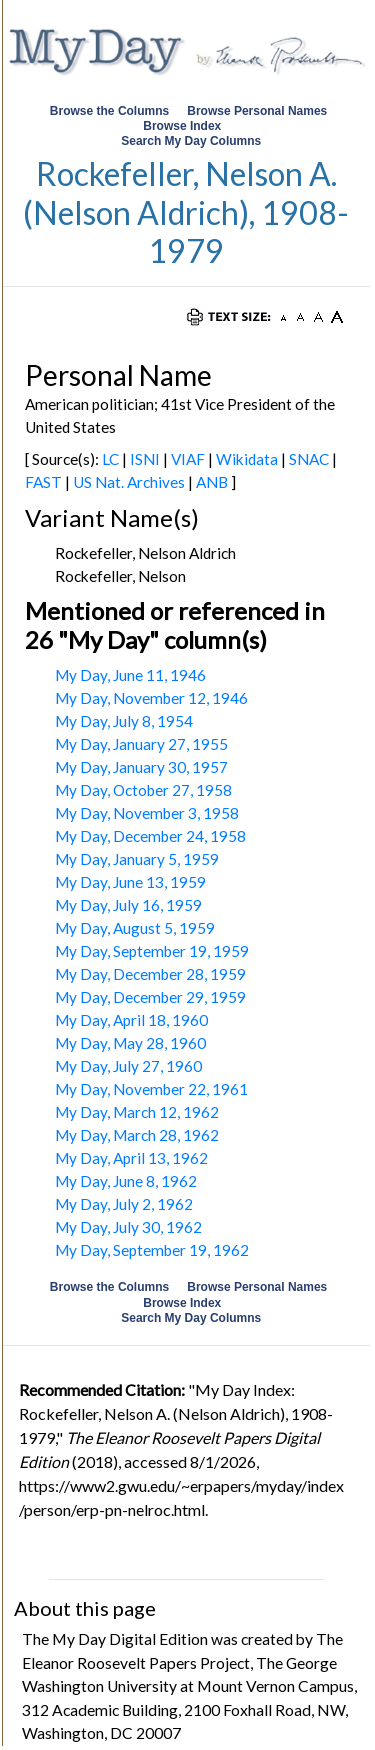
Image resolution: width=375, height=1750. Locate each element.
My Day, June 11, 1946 (130, 675)
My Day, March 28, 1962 (137, 1135)
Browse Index (182, 126)
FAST (43, 482)
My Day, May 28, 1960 (130, 1043)
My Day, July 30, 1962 (128, 1227)
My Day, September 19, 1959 (152, 951)
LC (110, 459)
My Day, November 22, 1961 (151, 1089)
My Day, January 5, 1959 (137, 859)
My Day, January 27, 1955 (141, 744)
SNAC (309, 459)
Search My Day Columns (191, 141)
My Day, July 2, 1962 (124, 1204)
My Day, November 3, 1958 (147, 813)
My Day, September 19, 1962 (152, 1250)
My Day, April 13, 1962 (131, 1158)
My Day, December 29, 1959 (150, 997)
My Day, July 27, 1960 (128, 1066)
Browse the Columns (109, 111)
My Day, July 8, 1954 (124, 721)
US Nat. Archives (129, 482)
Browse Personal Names (258, 111)
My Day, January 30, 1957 (141, 767)
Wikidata (247, 459)
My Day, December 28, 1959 (150, 974)
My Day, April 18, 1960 (131, 1020)
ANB (212, 482)
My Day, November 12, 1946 (151, 698)
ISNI (145, 459)
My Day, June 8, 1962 (126, 1181)
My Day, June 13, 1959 (130, 882)
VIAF (188, 459)
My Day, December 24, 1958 (150, 836)
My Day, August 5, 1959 (135, 928)
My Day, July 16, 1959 (128, 905)
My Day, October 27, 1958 (143, 790)
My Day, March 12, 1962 (137, 1112)
